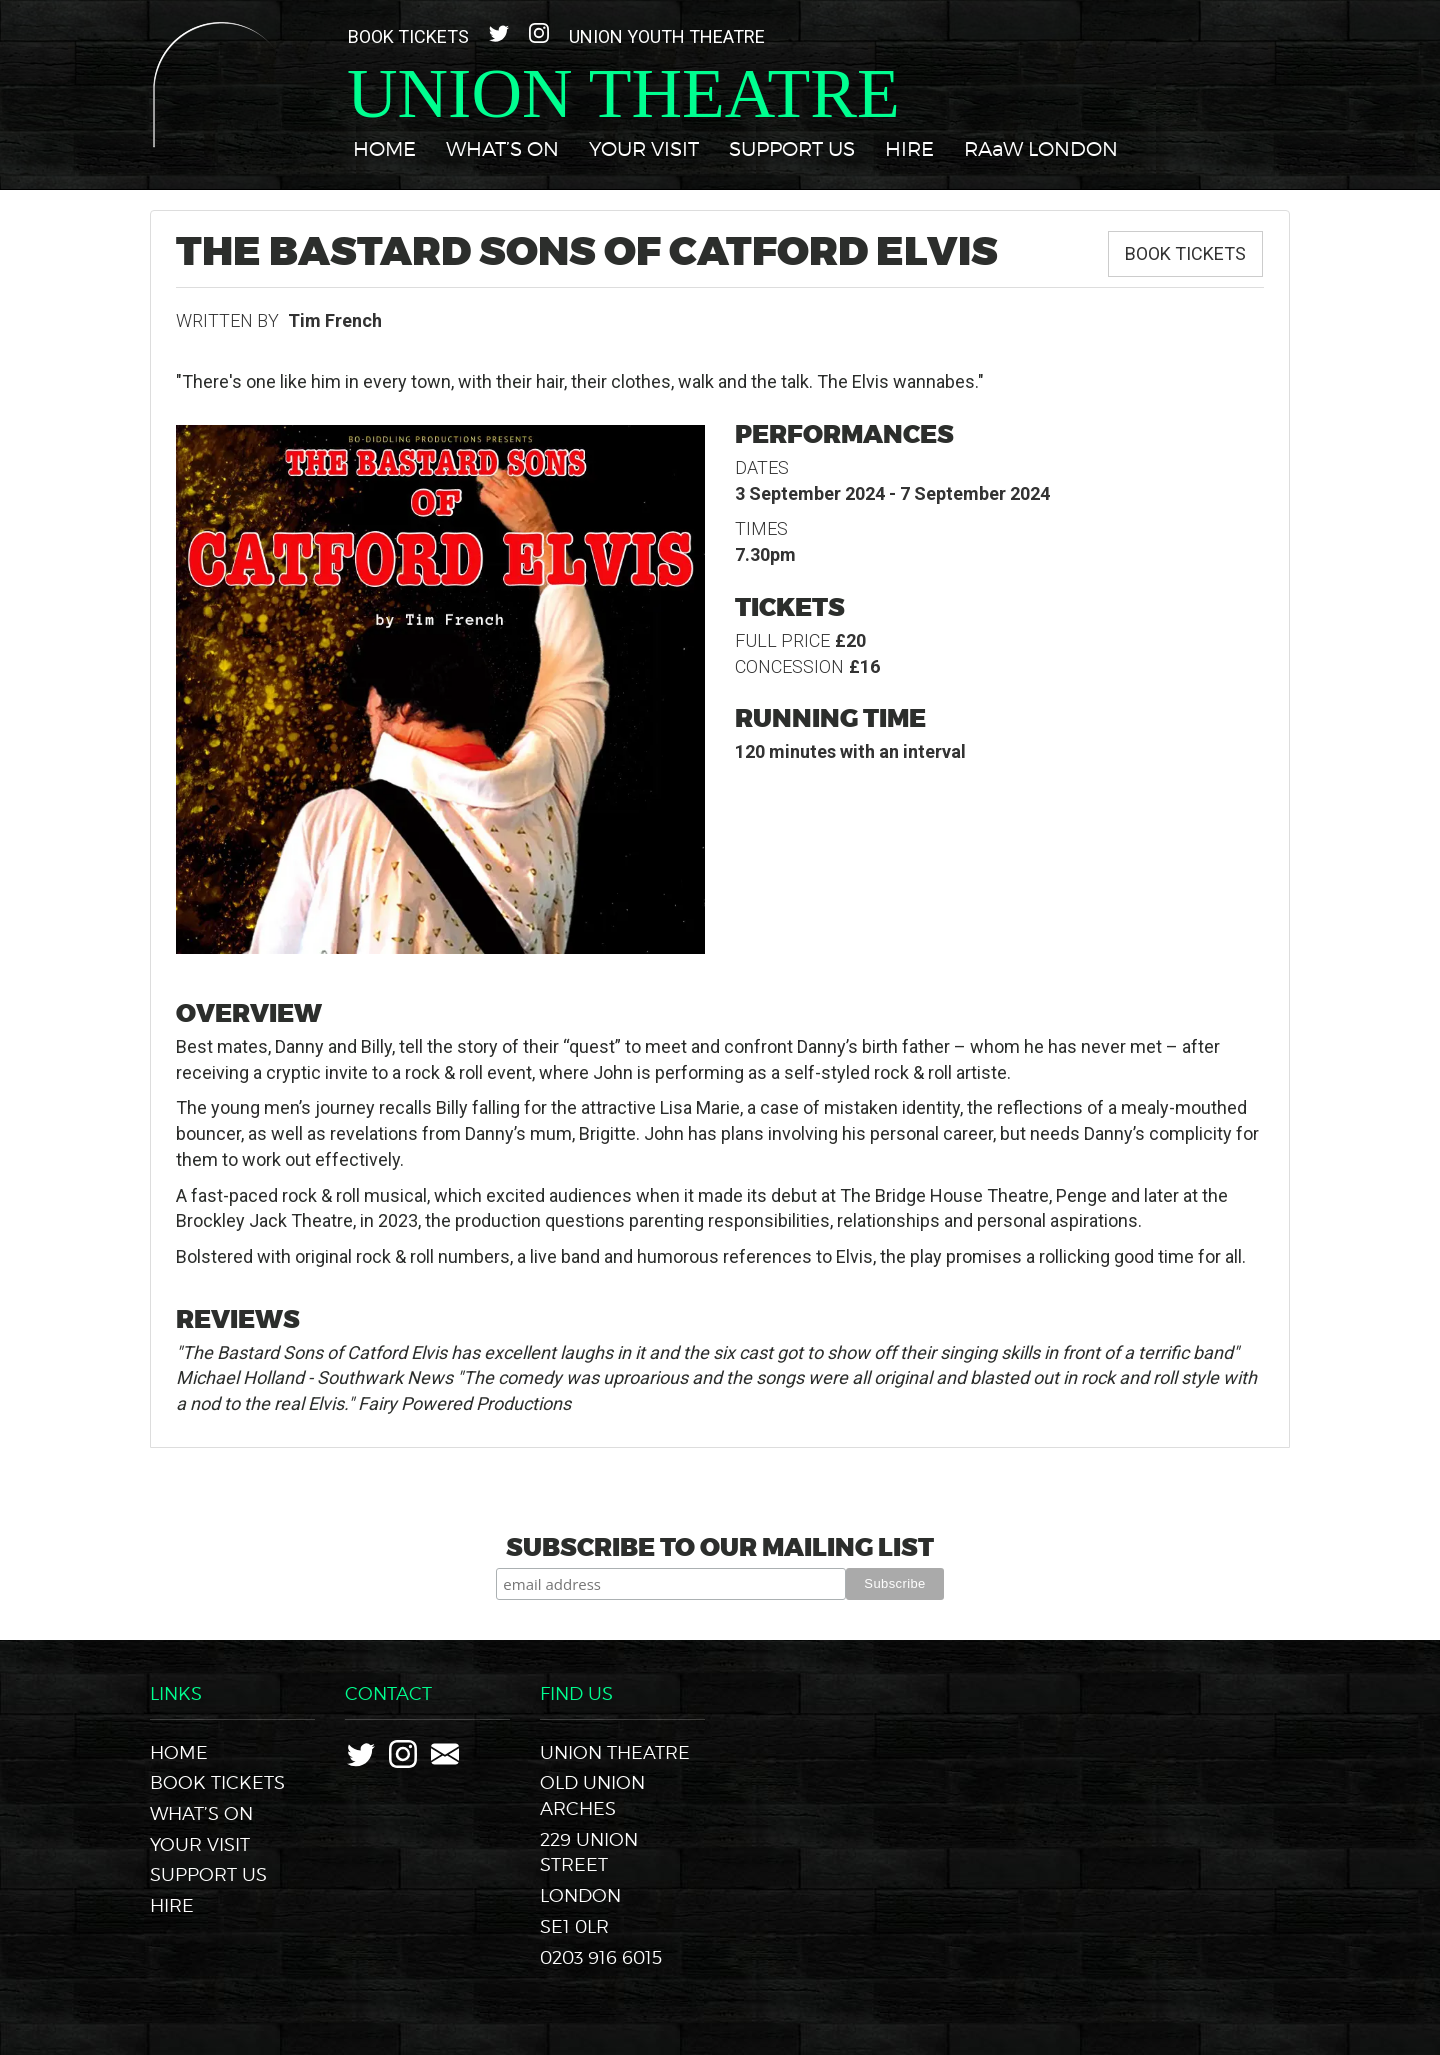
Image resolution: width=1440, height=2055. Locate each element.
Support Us (792, 149)
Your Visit (644, 149)
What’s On (502, 149)
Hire (909, 149)
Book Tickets (408, 36)
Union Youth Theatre (667, 36)
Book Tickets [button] (1185, 253)
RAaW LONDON (1041, 149)
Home (384, 149)
